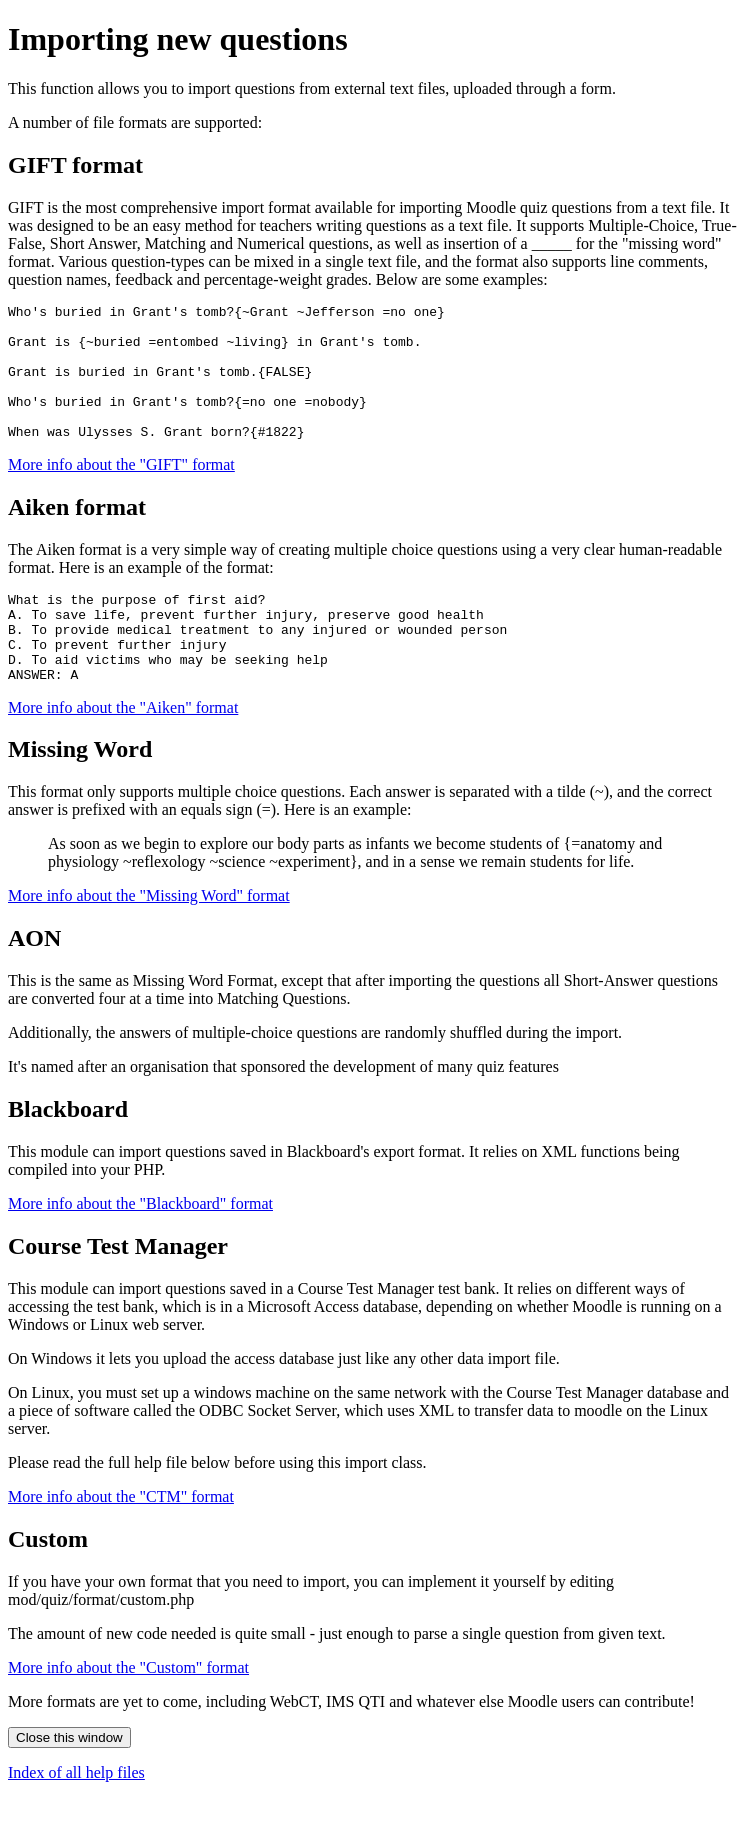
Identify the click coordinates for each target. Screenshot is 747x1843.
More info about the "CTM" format (121, 1541)
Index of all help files (76, 1817)
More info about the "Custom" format (128, 1712)
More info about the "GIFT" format (121, 491)
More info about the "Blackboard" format (140, 1248)
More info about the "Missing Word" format (149, 940)
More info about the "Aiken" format (123, 752)
